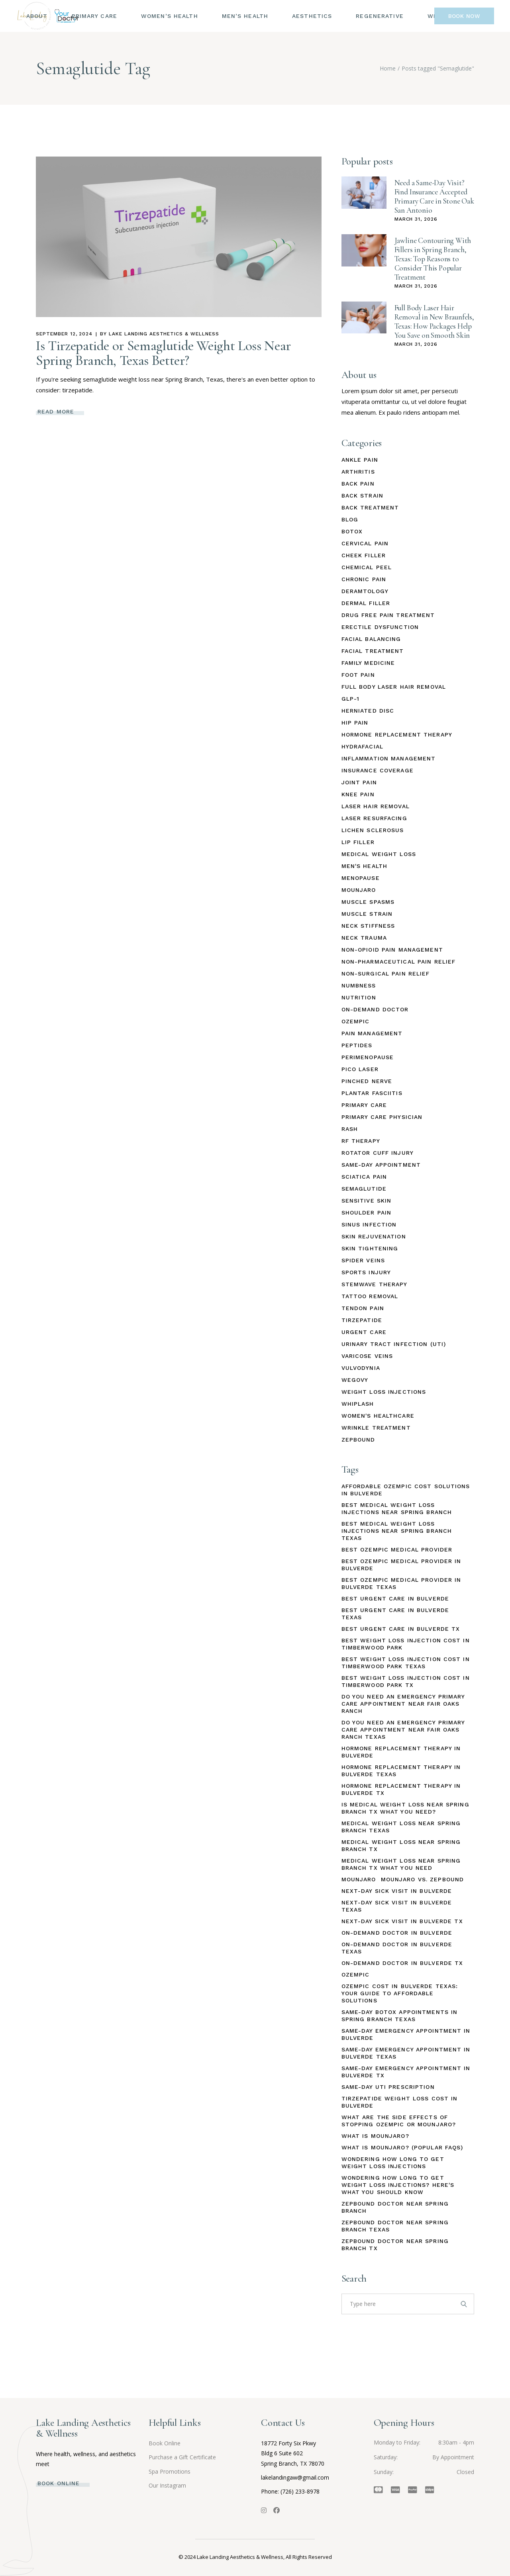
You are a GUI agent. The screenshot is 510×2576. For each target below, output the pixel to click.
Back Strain (362, 495)
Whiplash (357, 1404)
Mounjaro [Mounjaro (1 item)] (358, 1879)
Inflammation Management (388, 758)
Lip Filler (358, 842)
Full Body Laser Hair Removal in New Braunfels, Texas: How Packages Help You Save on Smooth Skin (434, 321)
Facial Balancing (371, 639)
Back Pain (358, 483)
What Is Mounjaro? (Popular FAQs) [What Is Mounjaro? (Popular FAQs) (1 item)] (402, 2147)
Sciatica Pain (364, 1176)
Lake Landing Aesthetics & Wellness (164, 334)
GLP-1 (350, 698)
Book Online (164, 2443)
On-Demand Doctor (375, 1009)
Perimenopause (367, 1057)
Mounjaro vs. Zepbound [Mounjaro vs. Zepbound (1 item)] (422, 1879)
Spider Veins (363, 1260)
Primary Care (364, 1105)
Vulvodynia (360, 1368)
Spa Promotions (169, 2471)
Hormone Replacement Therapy (396, 734)
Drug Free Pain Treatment (388, 615)
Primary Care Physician (382, 1117)
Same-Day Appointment (381, 1165)
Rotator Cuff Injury (377, 1153)
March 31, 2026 (415, 219)
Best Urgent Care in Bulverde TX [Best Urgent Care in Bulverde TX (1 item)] (400, 1629)
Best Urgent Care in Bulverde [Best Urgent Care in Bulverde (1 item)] (395, 1598)
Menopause (360, 878)
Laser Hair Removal (375, 806)
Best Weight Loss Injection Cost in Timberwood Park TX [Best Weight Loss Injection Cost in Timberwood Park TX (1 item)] (405, 1681)
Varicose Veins (367, 1356)
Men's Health (364, 866)
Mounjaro (358, 890)
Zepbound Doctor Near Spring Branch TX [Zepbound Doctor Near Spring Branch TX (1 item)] (395, 2244)
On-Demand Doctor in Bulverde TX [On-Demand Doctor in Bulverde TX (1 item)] (402, 1963)
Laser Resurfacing (374, 818)
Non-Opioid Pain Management (392, 949)
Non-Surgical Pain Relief (385, 973)
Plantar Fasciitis (371, 1093)
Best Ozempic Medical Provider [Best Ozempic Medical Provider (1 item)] (396, 1549)
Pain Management (372, 1033)
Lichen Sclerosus (372, 830)
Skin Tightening (369, 1248)
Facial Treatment (372, 651)
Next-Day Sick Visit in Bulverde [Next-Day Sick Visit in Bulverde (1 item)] (396, 1891)
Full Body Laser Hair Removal (393, 687)
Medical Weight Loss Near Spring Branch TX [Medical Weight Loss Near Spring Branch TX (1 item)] (401, 1845)
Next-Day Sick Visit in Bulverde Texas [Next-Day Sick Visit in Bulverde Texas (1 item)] (396, 1906)
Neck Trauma (364, 937)
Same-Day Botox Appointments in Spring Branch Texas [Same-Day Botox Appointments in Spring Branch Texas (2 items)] (399, 2015)
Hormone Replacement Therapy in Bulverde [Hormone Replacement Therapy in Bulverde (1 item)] (401, 1752)
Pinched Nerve (366, 1081)
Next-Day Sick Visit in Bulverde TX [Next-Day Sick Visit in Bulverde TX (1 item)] (402, 1921)
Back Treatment (370, 507)
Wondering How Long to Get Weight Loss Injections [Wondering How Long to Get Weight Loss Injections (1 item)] (392, 2162)
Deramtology (364, 591)
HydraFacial (362, 746)
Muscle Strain (367, 914)
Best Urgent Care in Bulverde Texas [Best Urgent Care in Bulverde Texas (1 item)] (395, 1613)
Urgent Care (363, 1332)
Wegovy (355, 1380)
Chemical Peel (366, 567)
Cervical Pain (365, 543)
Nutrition (358, 997)
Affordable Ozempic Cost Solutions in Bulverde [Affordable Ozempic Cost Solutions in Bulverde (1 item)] (405, 1490)
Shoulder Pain (366, 1212)
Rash (349, 1129)
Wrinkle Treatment (376, 1427)
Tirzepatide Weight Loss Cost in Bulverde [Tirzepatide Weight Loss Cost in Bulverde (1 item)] (399, 2102)
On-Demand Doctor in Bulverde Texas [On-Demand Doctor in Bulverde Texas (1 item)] (396, 1948)
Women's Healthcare (377, 1415)
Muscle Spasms (368, 902)
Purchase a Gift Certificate (182, 2457)
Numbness (358, 985)
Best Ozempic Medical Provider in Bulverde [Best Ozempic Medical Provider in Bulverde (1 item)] (401, 1564)
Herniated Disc (367, 710)
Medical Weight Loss (378, 854)
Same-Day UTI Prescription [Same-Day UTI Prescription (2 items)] (388, 2087)
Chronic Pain (363, 579)
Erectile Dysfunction (380, 627)
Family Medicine (368, 663)
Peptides (357, 1045)
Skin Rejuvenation (373, 1236)
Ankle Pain (359, 459)
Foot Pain (358, 675)
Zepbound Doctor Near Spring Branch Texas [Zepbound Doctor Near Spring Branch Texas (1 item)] (395, 2226)
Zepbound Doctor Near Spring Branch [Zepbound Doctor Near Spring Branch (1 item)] (395, 2207)
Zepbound (358, 1439)
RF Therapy (360, 1141)
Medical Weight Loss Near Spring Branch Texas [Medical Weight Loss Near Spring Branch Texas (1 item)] (401, 1827)
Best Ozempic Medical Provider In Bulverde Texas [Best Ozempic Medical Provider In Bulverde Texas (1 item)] (401, 1583)
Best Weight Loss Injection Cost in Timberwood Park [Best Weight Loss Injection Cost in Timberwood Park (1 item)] (405, 1644)
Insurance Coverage (377, 770)
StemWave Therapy (374, 1284)
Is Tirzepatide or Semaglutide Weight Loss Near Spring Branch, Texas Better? (163, 353)
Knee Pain (358, 794)
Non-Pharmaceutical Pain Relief (398, 961)
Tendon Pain (362, 1308)
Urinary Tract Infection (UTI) (393, 1344)
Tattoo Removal (369, 1296)
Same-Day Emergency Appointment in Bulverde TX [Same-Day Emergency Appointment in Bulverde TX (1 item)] (406, 2071)
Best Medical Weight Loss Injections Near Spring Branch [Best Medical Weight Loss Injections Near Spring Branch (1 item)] (396, 1508)
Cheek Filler (363, 555)
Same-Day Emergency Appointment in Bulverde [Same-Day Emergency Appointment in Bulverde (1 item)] (406, 2034)
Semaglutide (363, 1188)
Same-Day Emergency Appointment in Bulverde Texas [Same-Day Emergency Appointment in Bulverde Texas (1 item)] (406, 2053)
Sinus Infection (369, 1224)
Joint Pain (359, 782)
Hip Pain (355, 722)
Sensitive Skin (366, 1200)
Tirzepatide (361, 1320)
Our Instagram (167, 2485)
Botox (352, 531)
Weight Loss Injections (383, 1392)
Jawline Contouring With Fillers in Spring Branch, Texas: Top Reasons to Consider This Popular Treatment (432, 259)
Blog (349, 519)
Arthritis (358, 471)
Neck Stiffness (368, 926)
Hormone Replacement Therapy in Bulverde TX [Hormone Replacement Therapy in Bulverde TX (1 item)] (401, 1789)
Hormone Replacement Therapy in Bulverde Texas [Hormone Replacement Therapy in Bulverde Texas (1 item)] (401, 1770)
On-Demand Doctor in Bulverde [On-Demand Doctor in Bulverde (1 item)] (396, 1933)
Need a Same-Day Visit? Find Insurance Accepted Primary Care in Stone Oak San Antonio (434, 196)
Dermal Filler (365, 603)
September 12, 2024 (64, 334)
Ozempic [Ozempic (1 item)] (355, 1974)
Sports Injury (366, 1272)
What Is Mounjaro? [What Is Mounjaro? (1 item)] (375, 2136)
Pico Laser (360, 1069)
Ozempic (355, 1021)
